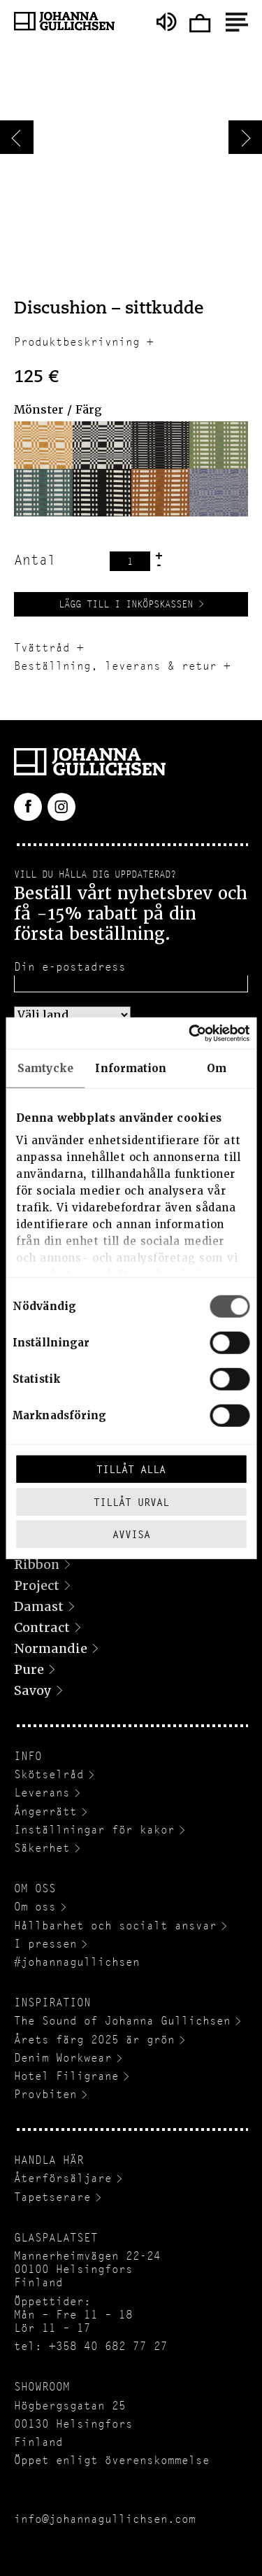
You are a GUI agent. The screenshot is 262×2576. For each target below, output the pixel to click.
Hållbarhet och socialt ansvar (115, 1925)
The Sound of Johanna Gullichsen (122, 2020)
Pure (29, 1669)
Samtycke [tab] (45, 1069)
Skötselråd (49, 1774)
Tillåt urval (131, 1501)
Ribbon (36, 1564)
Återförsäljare (63, 2178)
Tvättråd (42, 647)
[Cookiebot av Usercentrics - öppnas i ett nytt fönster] (189, 1033)
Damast (39, 1606)
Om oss (35, 1906)
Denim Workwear (63, 2057)
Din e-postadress (70, 966)
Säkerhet (42, 1847)
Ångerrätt (45, 1811)
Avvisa (131, 1534)
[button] (43, 445)
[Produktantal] (130, 561)
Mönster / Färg (57, 409)
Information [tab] (130, 1069)
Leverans (42, 1792)
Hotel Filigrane (66, 2076)
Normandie (50, 1648)
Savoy (33, 1690)
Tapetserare (52, 2197)
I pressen (45, 1943)
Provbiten (45, 2094)
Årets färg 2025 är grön (94, 2039)
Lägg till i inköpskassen (126, 604)
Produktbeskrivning (77, 342)
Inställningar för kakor (94, 1829)
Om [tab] (216, 1069)
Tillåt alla (131, 1469)
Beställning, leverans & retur (115, 666)
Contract (42, 1627)
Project (36, 1585)
